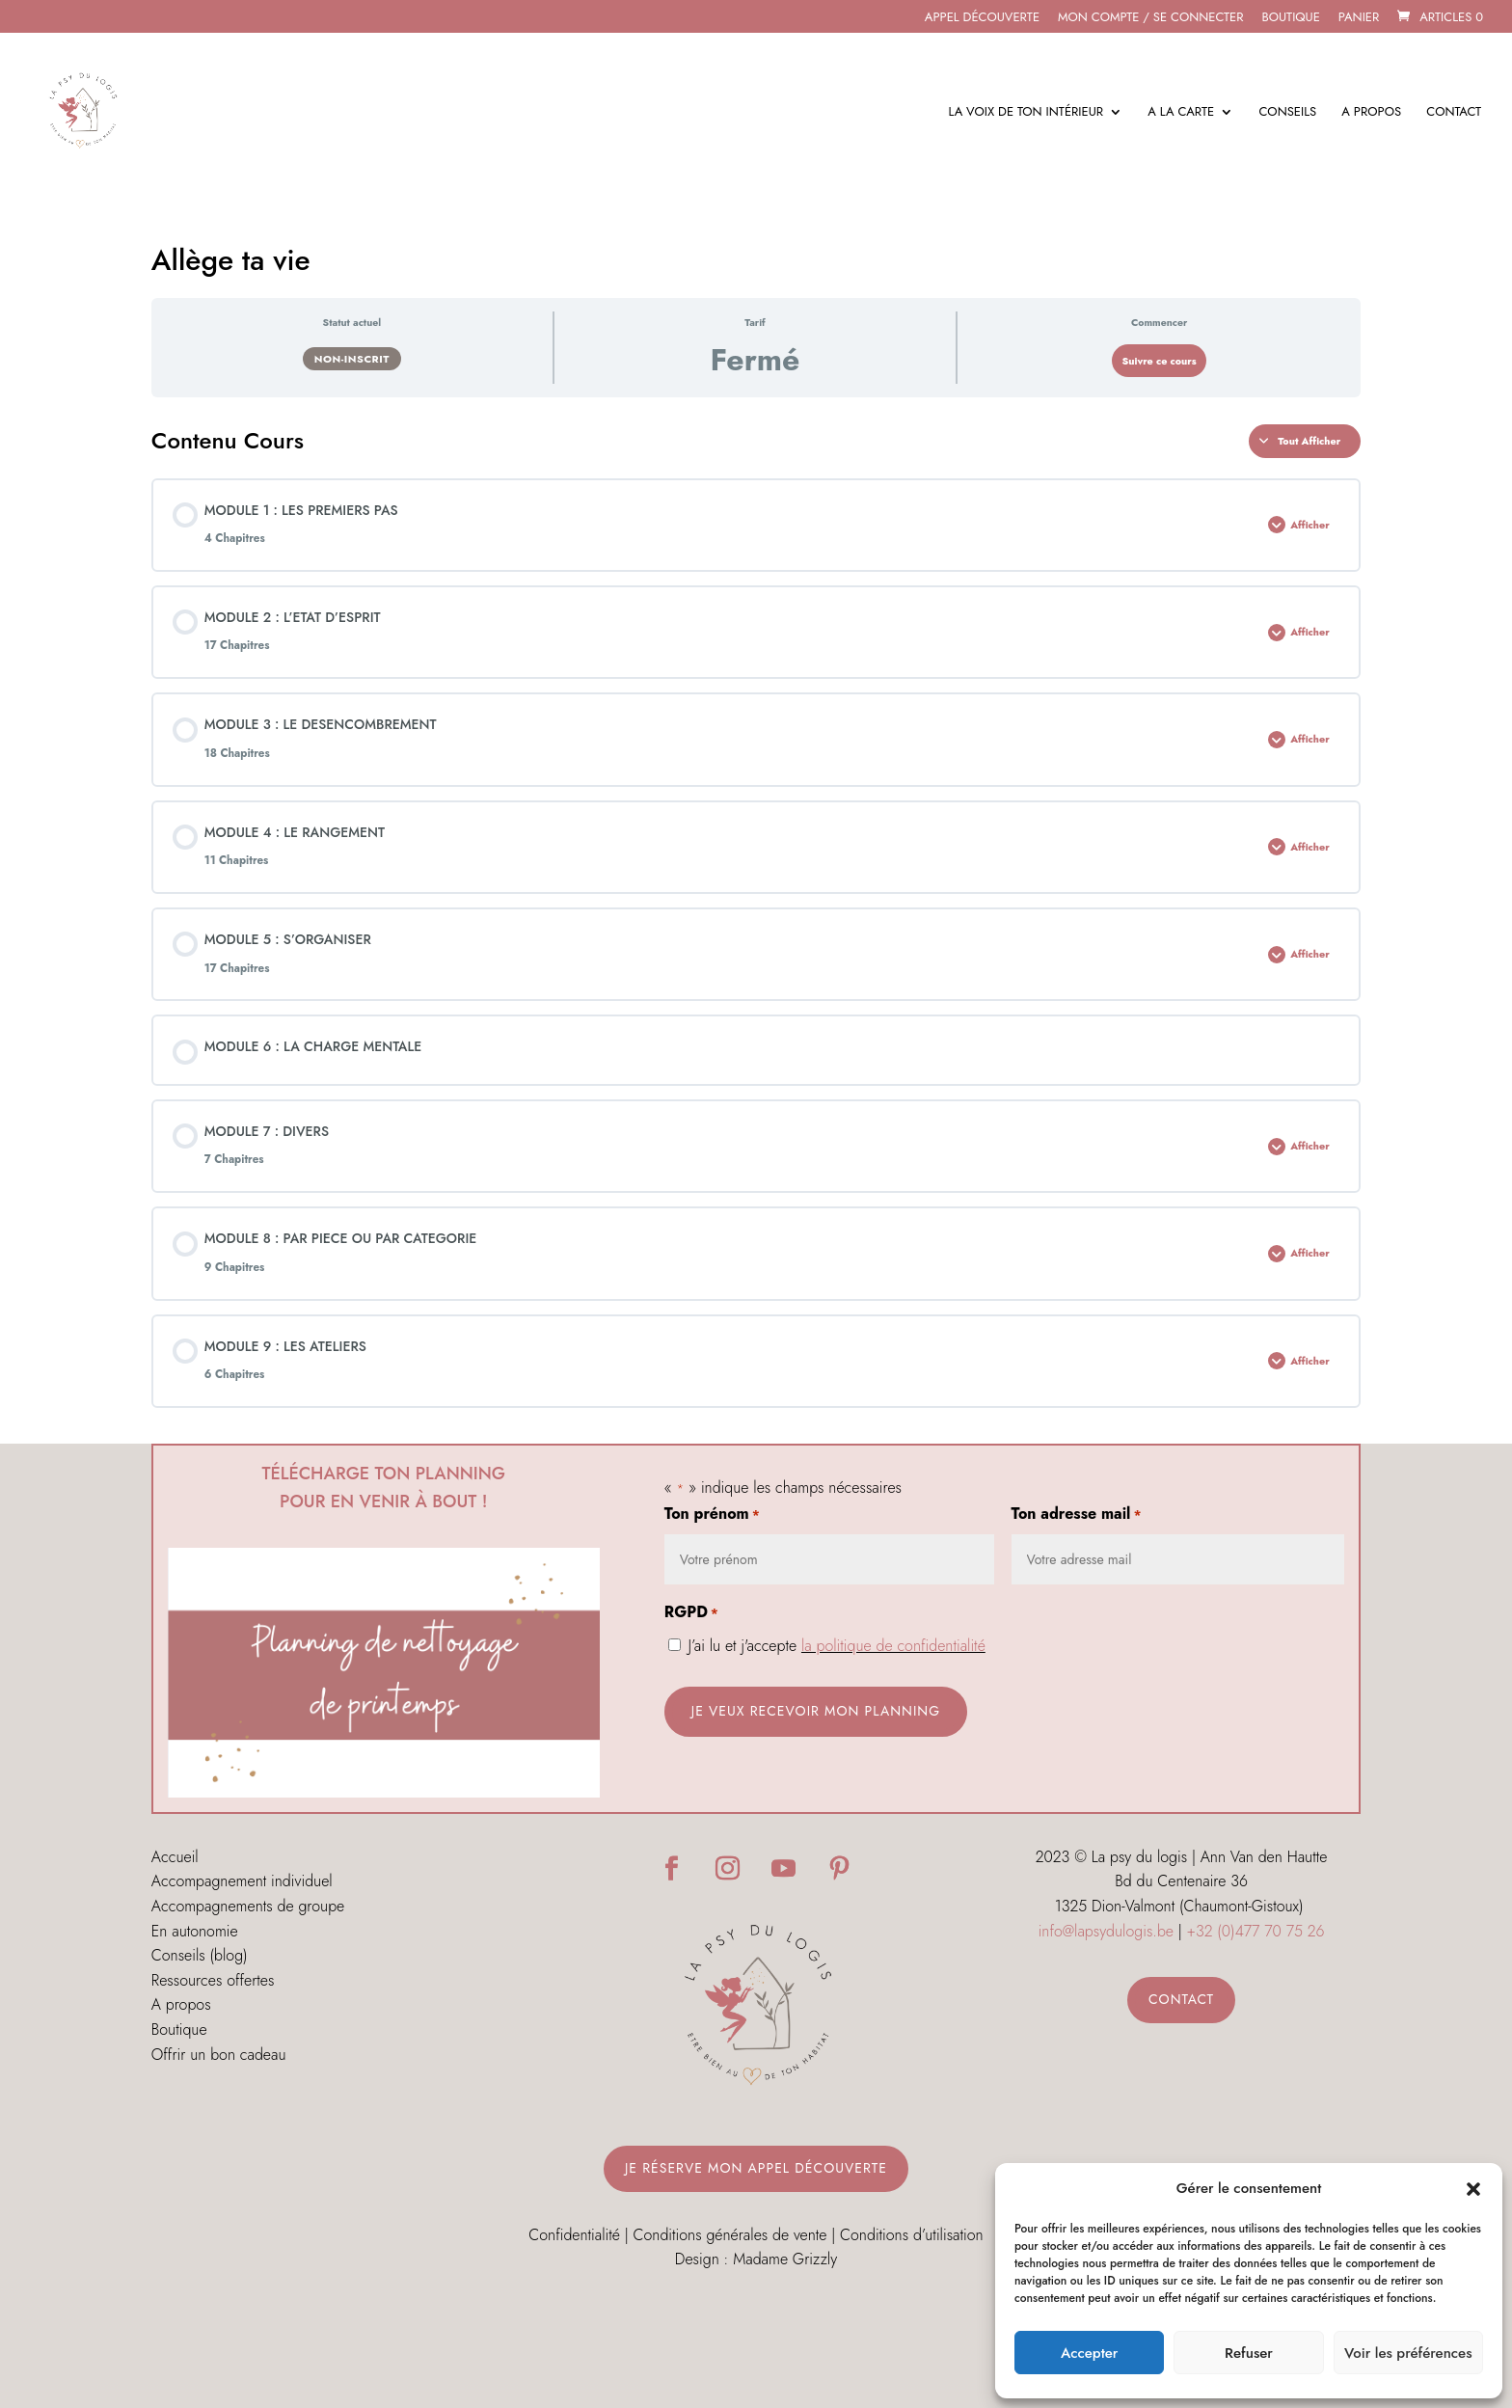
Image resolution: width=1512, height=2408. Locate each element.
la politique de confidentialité (893, 1646)
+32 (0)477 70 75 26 (1256, 1931)
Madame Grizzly (785, 2259)
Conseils (1287, 113)
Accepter (1089, 2353)
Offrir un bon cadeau (218, 2054)
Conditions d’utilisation (912, 2235)
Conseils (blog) (199, 1955)
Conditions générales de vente (730, 2235)
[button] (1473, 2189)
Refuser (1249, 2353)
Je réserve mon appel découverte (756, 2168)
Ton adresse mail (1077, 1515)
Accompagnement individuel (242, 1881)
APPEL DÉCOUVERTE (982, 18)
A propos (1371, 113)
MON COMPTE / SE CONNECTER (1151, 18)
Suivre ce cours (1158, 361)
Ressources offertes (213, 1980)
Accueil (175, 1857)
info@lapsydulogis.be (1106, 1931)
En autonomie (194, 1931)
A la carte (1181, 113)
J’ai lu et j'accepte (837, 1646)
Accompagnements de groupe (247, 1906)
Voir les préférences (1408, 2353)
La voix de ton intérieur (1025, 113)
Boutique (1290, 18)
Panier (1358, 18)
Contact (1453, 113)
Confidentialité (574, 2235)
